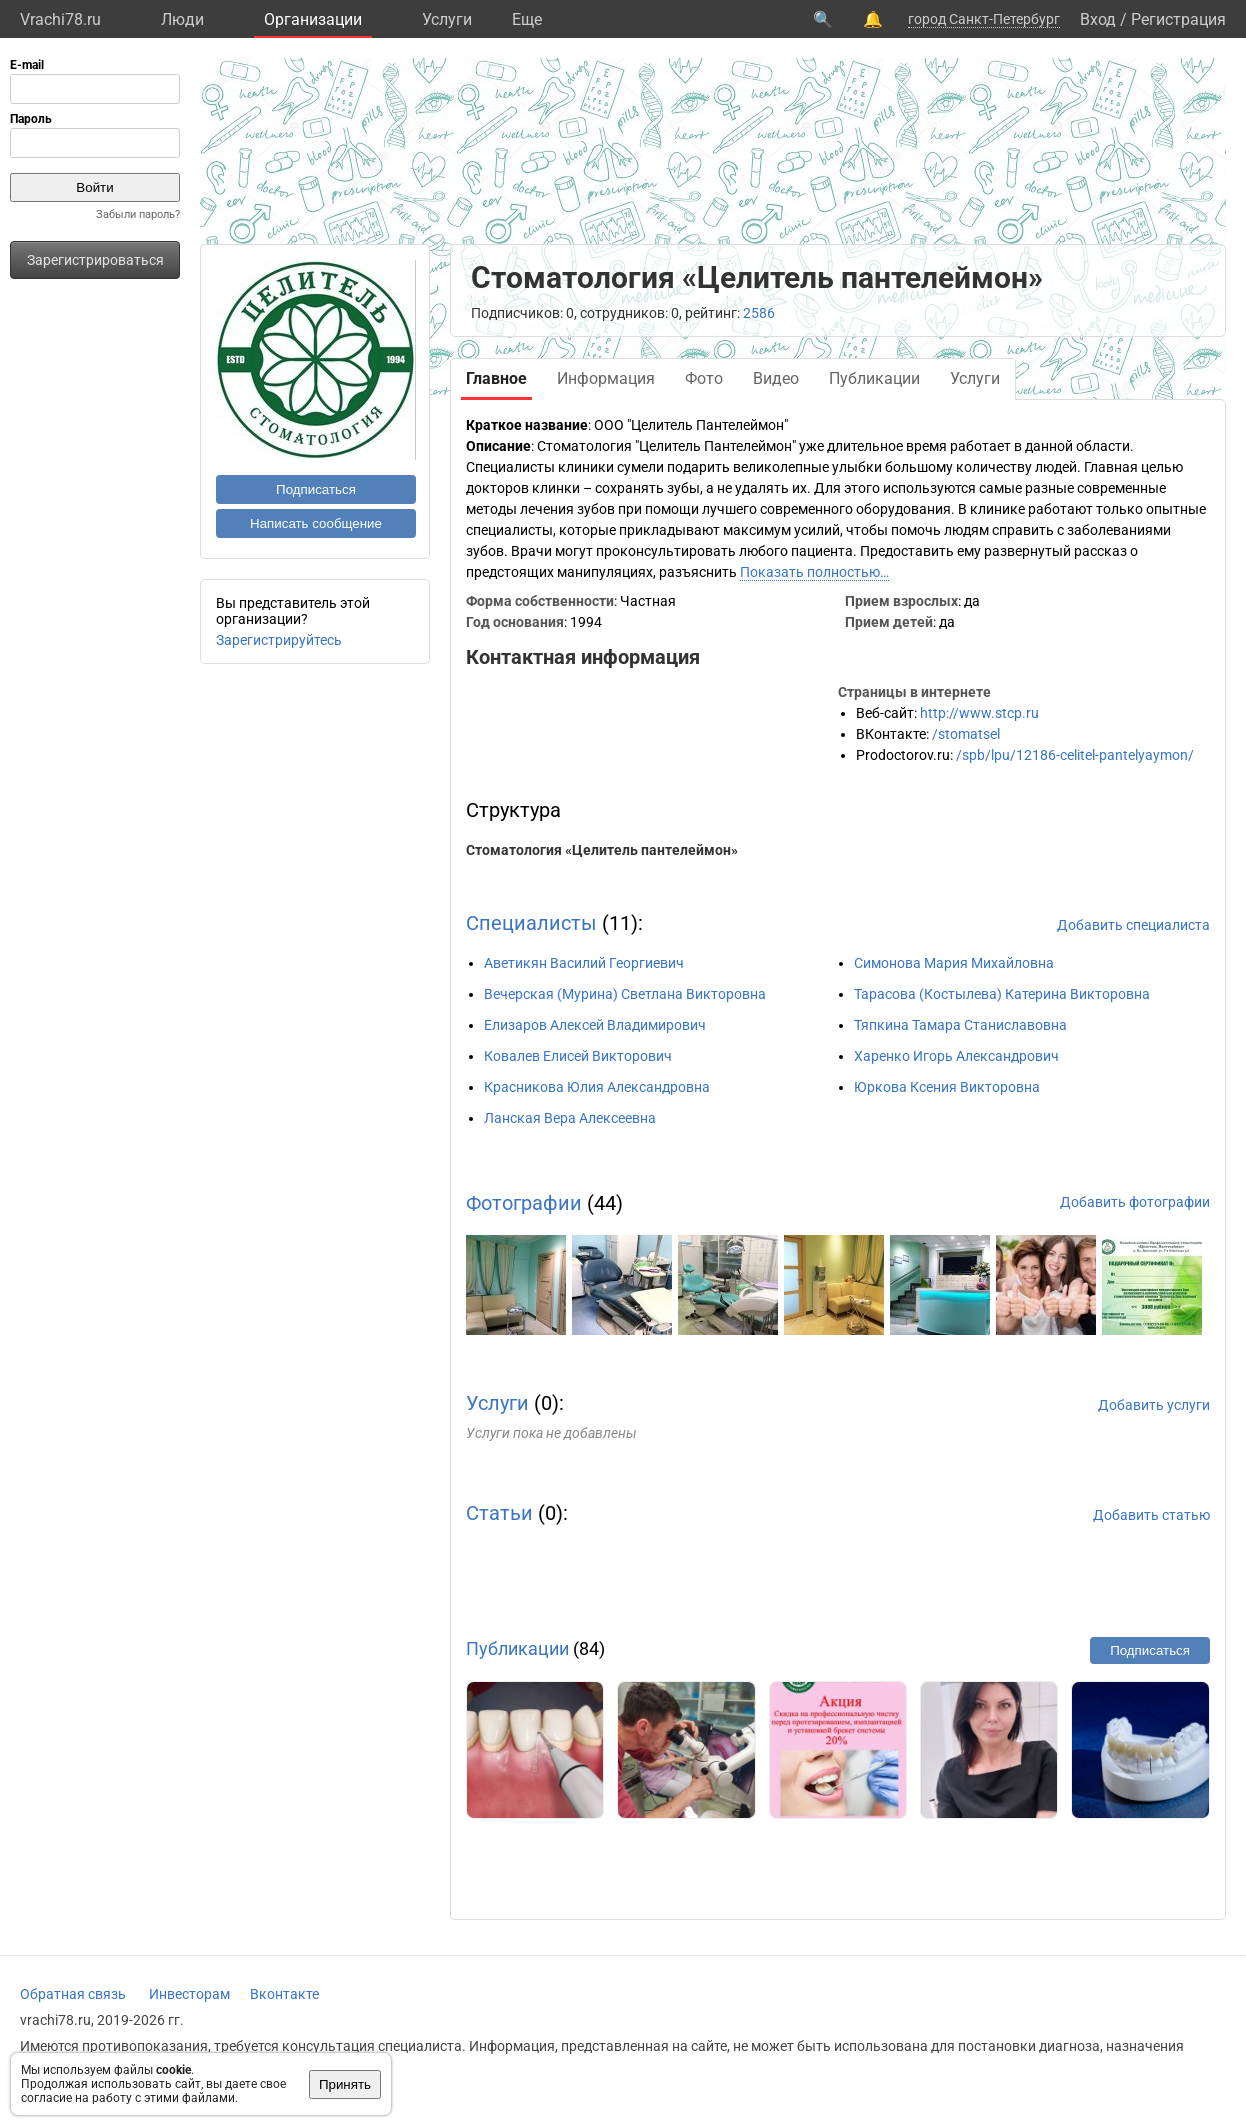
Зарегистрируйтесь (279, 640)
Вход (1098, 19)
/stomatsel (966, 734)
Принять (345, 2084)
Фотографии (524, 1203)
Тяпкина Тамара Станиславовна (960, 1025)
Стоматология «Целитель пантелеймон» (602, 850)
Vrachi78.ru (60, 19)
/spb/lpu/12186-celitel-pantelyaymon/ (1075, 755)
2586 (759, 313)
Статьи (499, 1513)
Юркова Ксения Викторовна (947, 1087)
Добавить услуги (1154, 1405)
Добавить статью (1151, 1515)
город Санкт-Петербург (984, 19)
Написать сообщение (316, 523)
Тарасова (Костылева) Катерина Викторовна (1002, 994)
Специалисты (531, 923)
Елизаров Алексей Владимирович (595, 1025)
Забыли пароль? (138, 214)
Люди (182, 19)
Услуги (447, 19)
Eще (527, 19)
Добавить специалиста (1133, 925)
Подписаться (316, 489)
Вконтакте (284, 1994)
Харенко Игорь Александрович (956, 1056)
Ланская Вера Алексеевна (570, 1118)
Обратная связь (73, 1994)
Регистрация (1178, 19)
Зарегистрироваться (95, 260)
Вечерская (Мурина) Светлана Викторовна (625, 994)
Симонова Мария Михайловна (954, 963)
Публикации (517, 1648)
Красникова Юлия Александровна (597, 1087)
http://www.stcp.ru (979, 713)
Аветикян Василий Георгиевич (584, 963)
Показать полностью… (814, 572)
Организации (313, 19)
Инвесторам (189, 1994)
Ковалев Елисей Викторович (578, 1056)
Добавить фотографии (1135, 1202)
